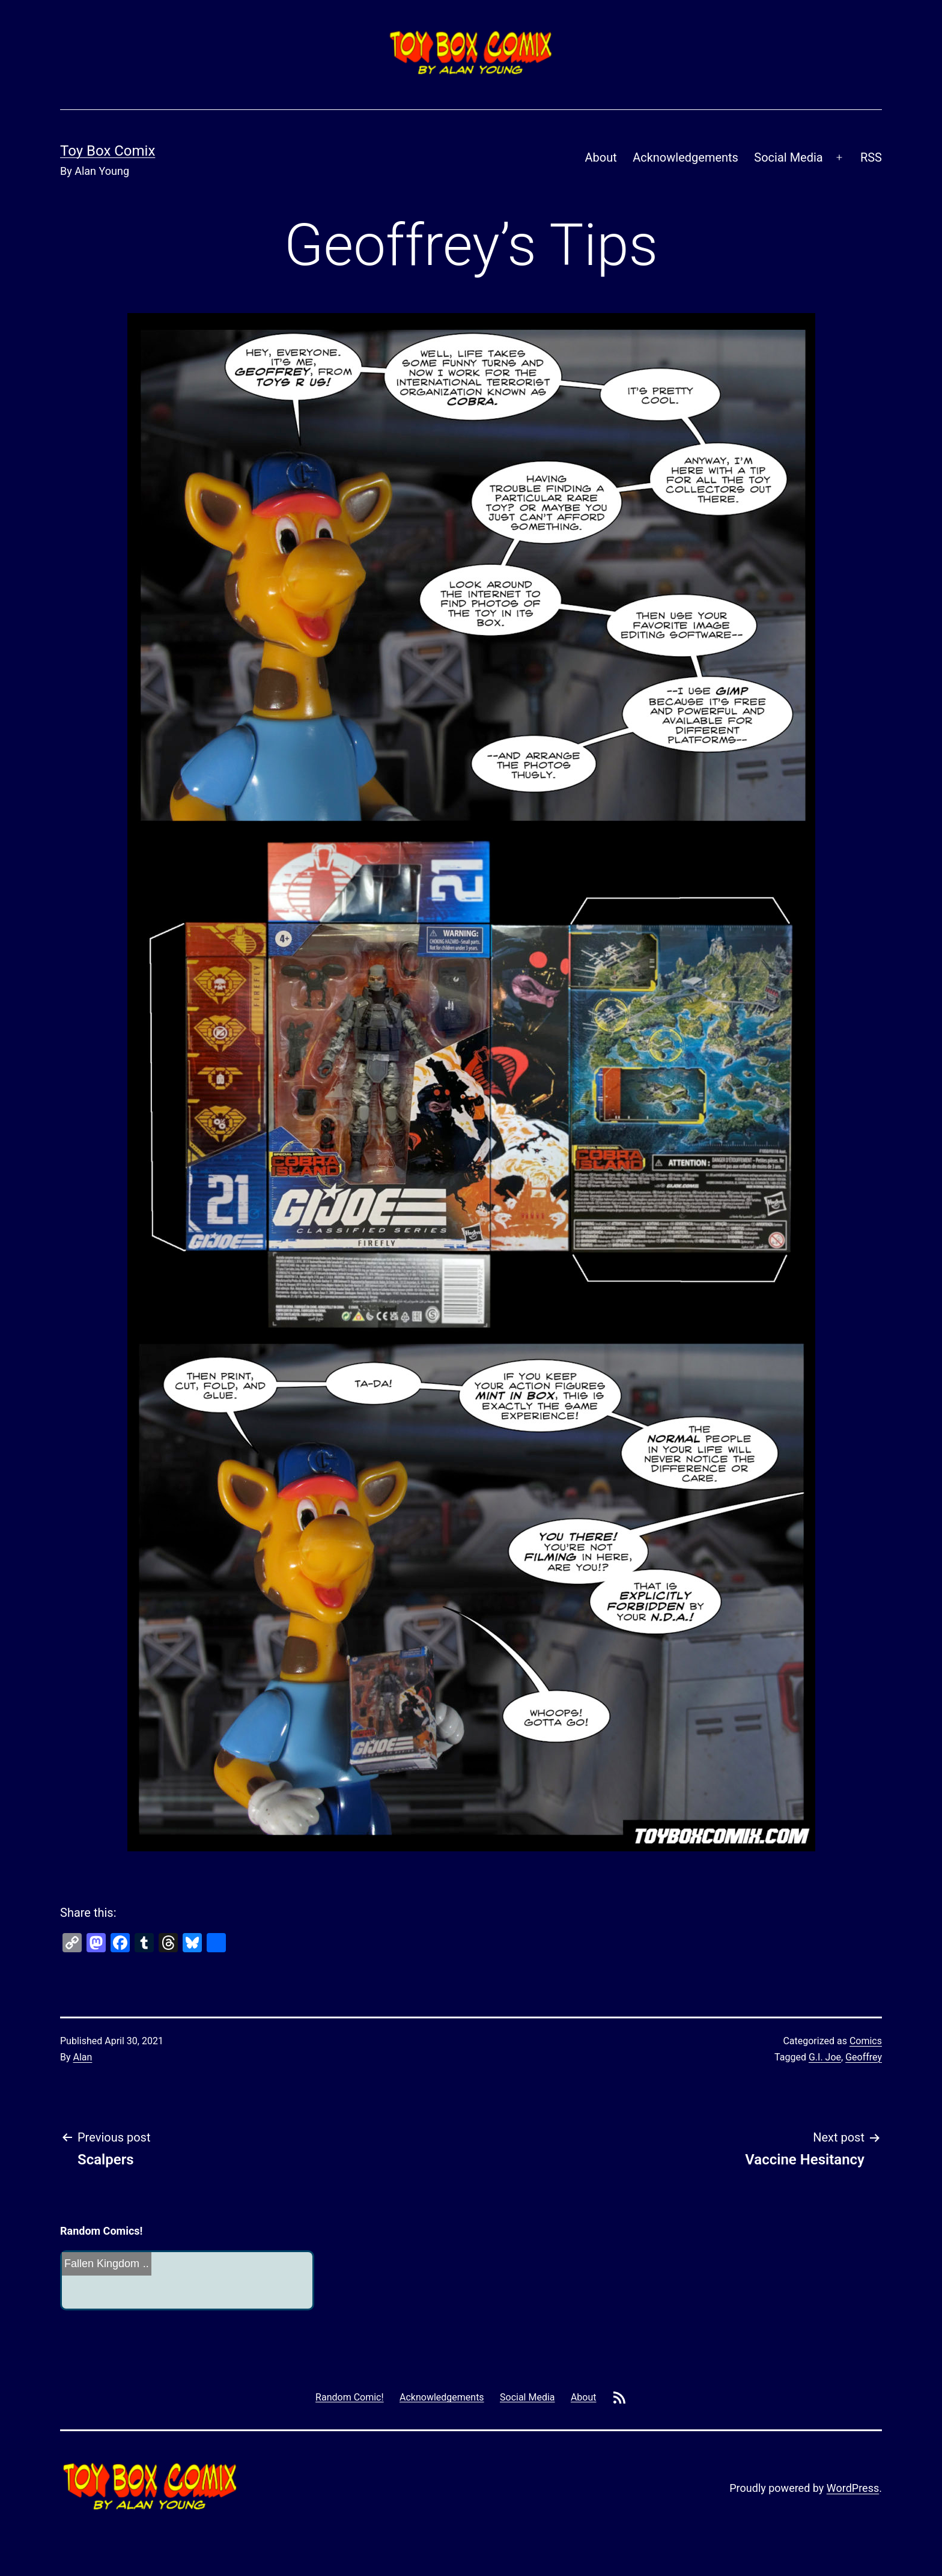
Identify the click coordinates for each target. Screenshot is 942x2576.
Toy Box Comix (107, 150)
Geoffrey (863, 2057)
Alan (83, 2057)
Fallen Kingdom (101, 2264)
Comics (865, 2041)
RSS (871, 157)
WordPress (853, 2488)
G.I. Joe (825, 2057)
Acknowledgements (685, 157)
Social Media (788, 157)
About (601, 157)
